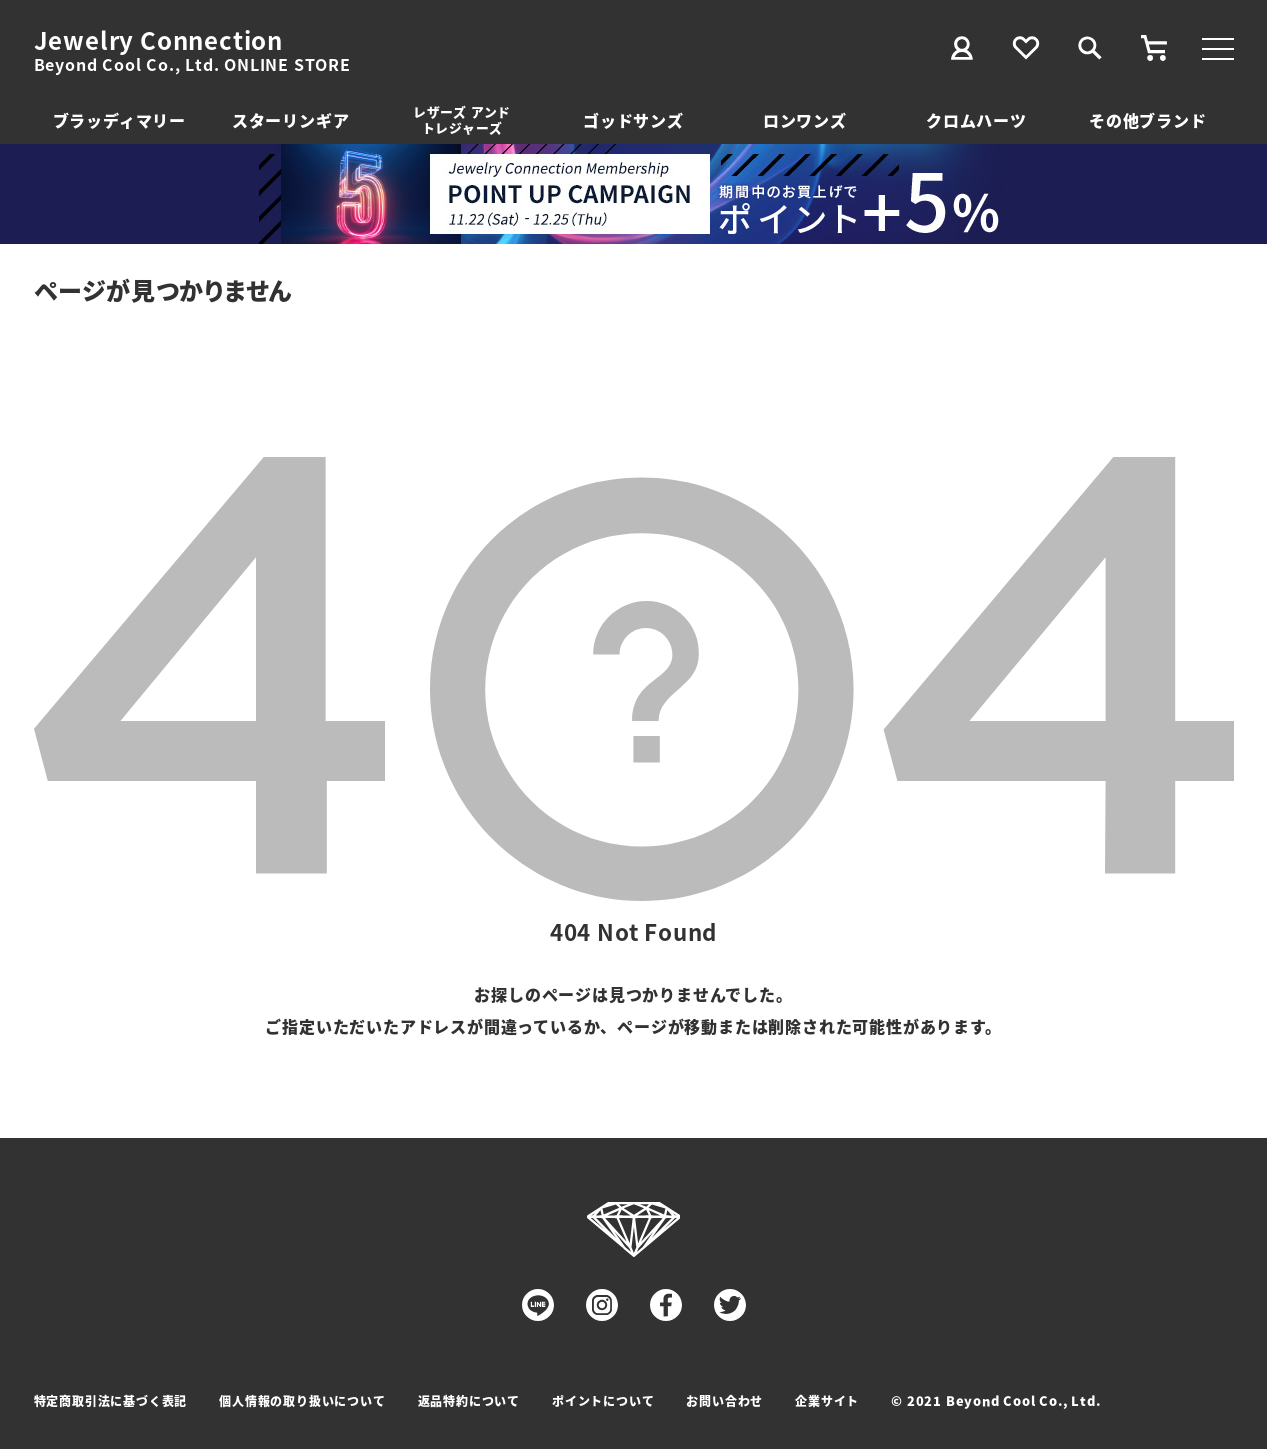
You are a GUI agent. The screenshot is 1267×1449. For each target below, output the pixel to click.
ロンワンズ (805, 120)
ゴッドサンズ (633, 120)
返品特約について (469, 1400)
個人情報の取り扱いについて (302, 1400)
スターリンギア (291, 120)
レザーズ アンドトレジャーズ (462, 119)
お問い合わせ (724, 1400)
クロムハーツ (976, 120)
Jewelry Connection (158, 40)
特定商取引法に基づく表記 (111, 1400)
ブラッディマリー (119, 120)
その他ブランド (1148, 120)
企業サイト (827, 1400)
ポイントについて (603, 1400)
